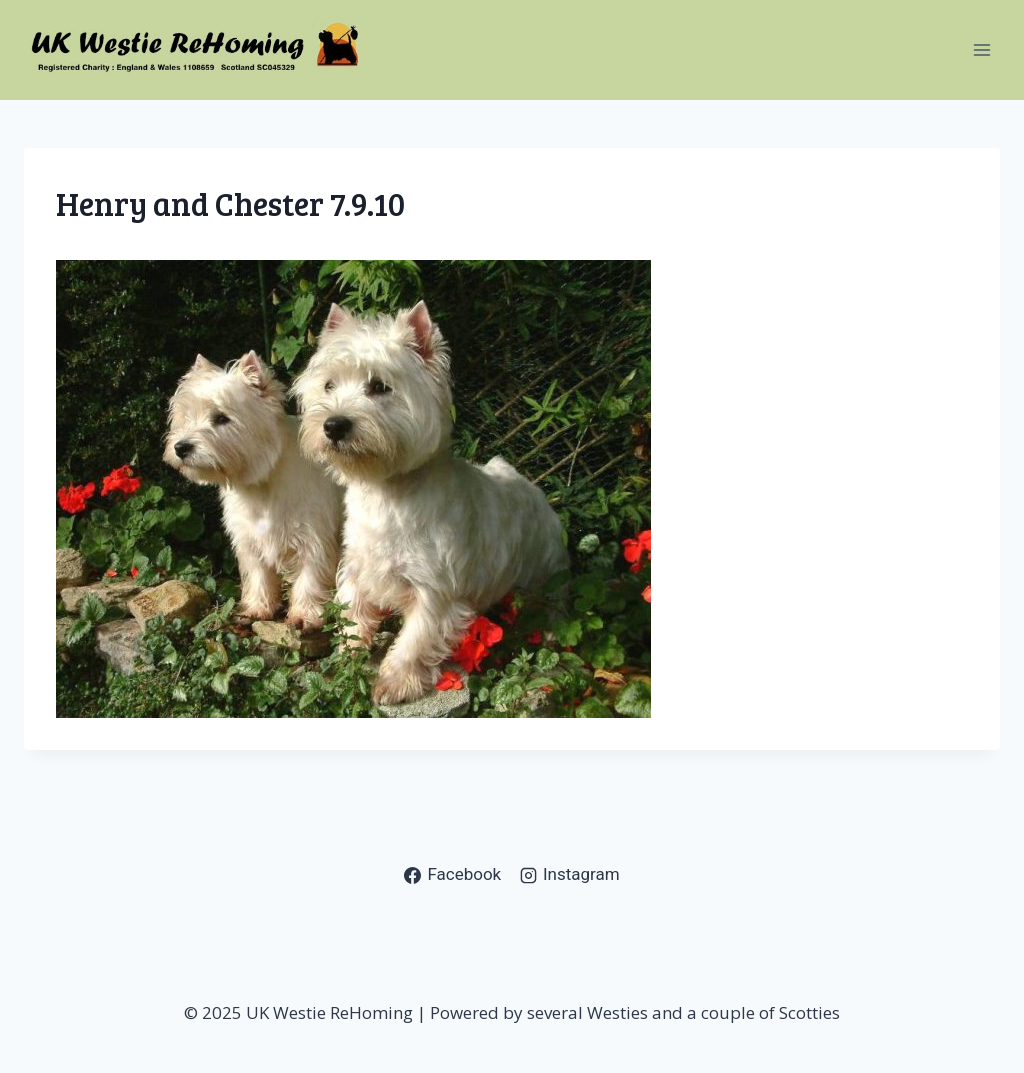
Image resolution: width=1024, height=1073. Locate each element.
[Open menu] (981, 49)
